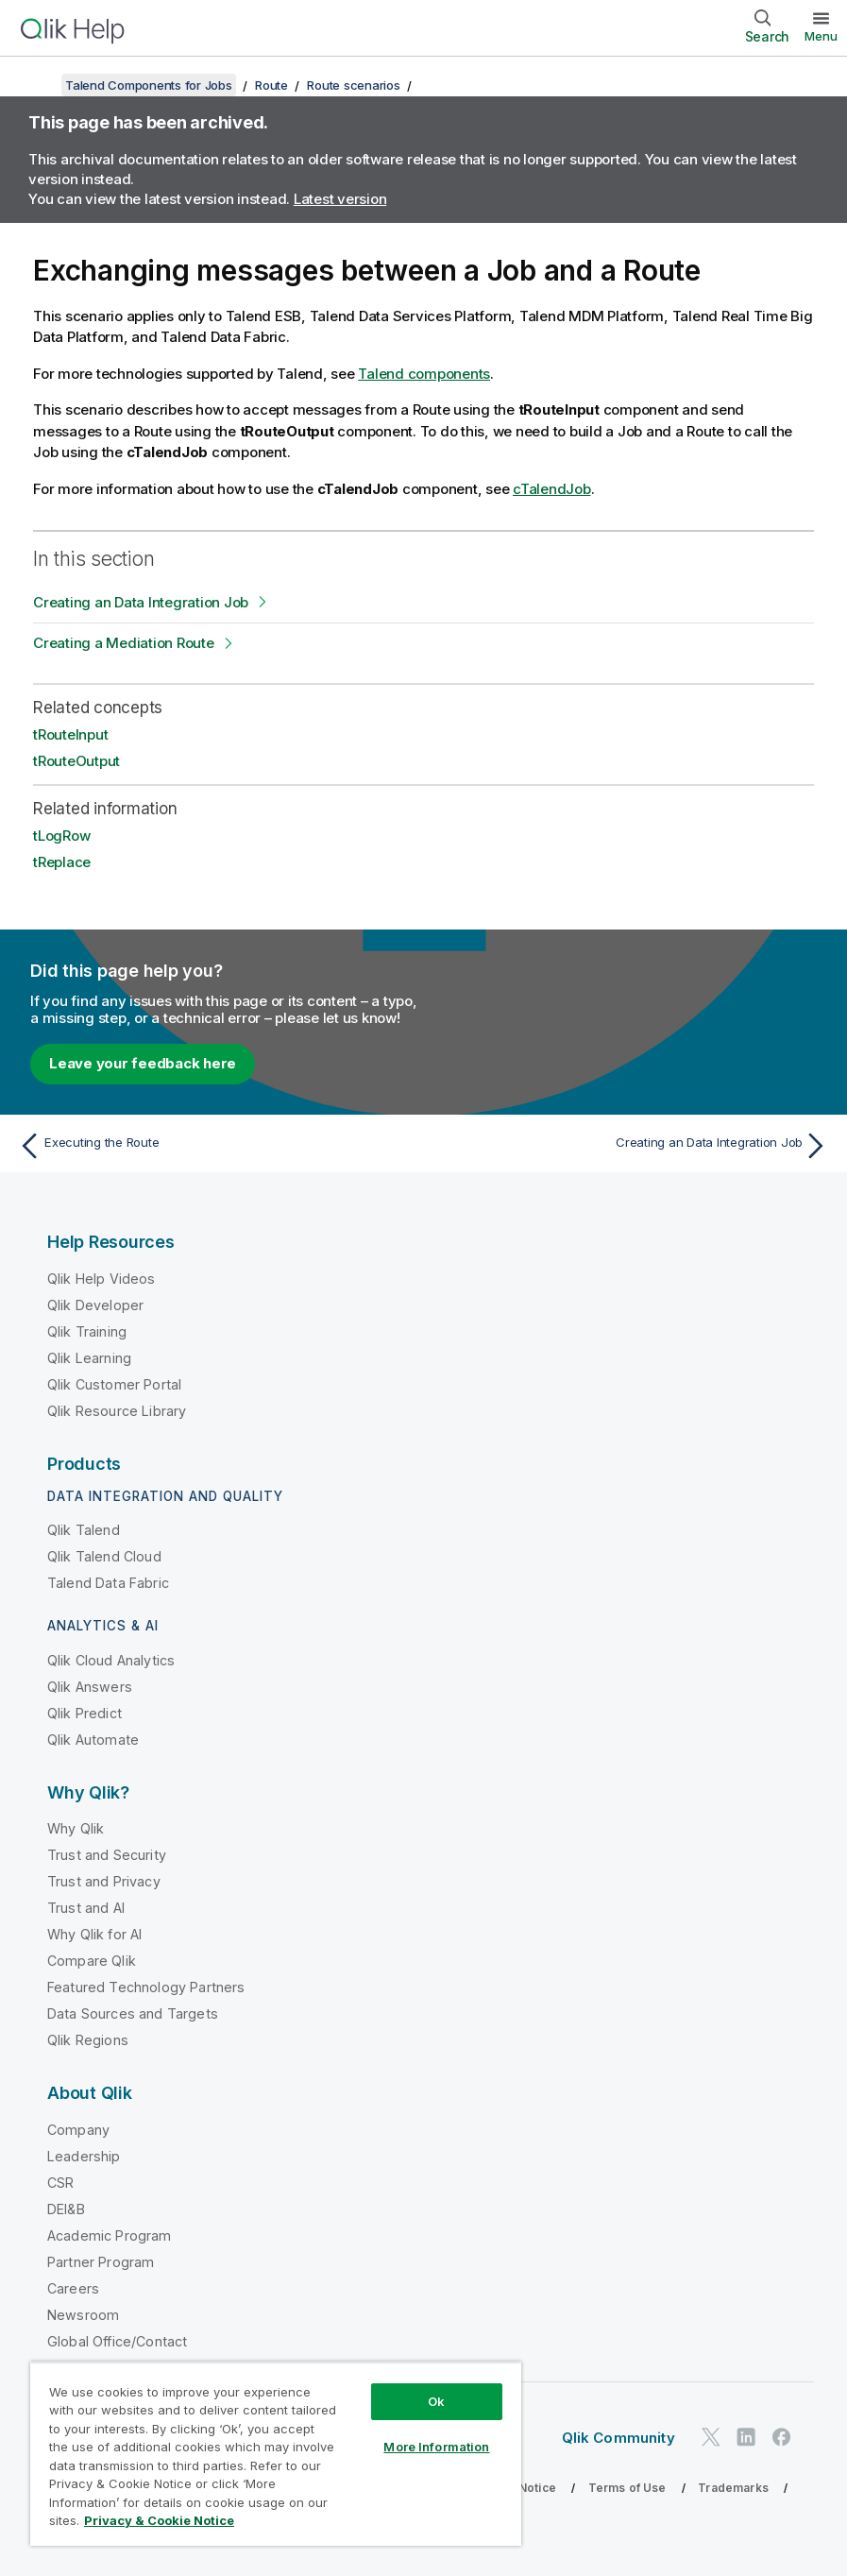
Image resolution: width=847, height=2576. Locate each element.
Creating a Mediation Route (123, 643)
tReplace (62, 862)
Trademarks (733, 2488)
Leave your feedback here (142, 1063)
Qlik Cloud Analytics (111, 1660)
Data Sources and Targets (132, 2013)
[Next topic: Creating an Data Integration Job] (632, 1146)
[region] (275, 2454)
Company (78, 2130)
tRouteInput (70, 734)
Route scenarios (353, 85)
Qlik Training (87, 1331)
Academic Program (109, 2235)
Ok (436, 2401)
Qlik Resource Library (116, 1411)
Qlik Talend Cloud (104, 1556)
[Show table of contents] (38, 85)
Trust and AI (86, 1908)
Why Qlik (75, 1828)
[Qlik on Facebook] (782, 2437)
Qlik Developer (95, 1305)
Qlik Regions (87, 2040)
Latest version (340, 199)
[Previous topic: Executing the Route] (214, 1146)
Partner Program (100, 2262)
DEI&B (66, 2209)
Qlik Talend (83, 1530)
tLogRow (61, 835)
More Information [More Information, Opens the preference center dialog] (436, 2446)
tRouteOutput (76, 761)
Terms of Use (627, 2488)
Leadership (84, 2156)
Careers (73, 2288)
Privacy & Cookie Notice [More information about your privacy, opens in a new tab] (159, 2520)
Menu (821, 35)
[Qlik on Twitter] (711, 2437)
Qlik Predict (84, 1713)
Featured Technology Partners (146, 1987)
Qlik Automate (93, 1740)
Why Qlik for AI (94, 1934)
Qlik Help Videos (101, 1279)
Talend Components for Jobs (148, 85)
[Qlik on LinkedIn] (746, 2437)
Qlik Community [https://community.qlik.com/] (618, 2438)
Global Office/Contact (117, 2341)
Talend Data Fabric (108, 1583)
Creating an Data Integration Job (140, 602)
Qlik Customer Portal (114, 1384)
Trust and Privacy (104, 1881)
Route (271, 85)
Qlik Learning (89, 1358)
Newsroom (83, 2315)
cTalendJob (552, 489)
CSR (60, 2183)
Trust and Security (106, 1855)
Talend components (424, 374)
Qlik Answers (89, 1687)
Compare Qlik (91, 1961)
